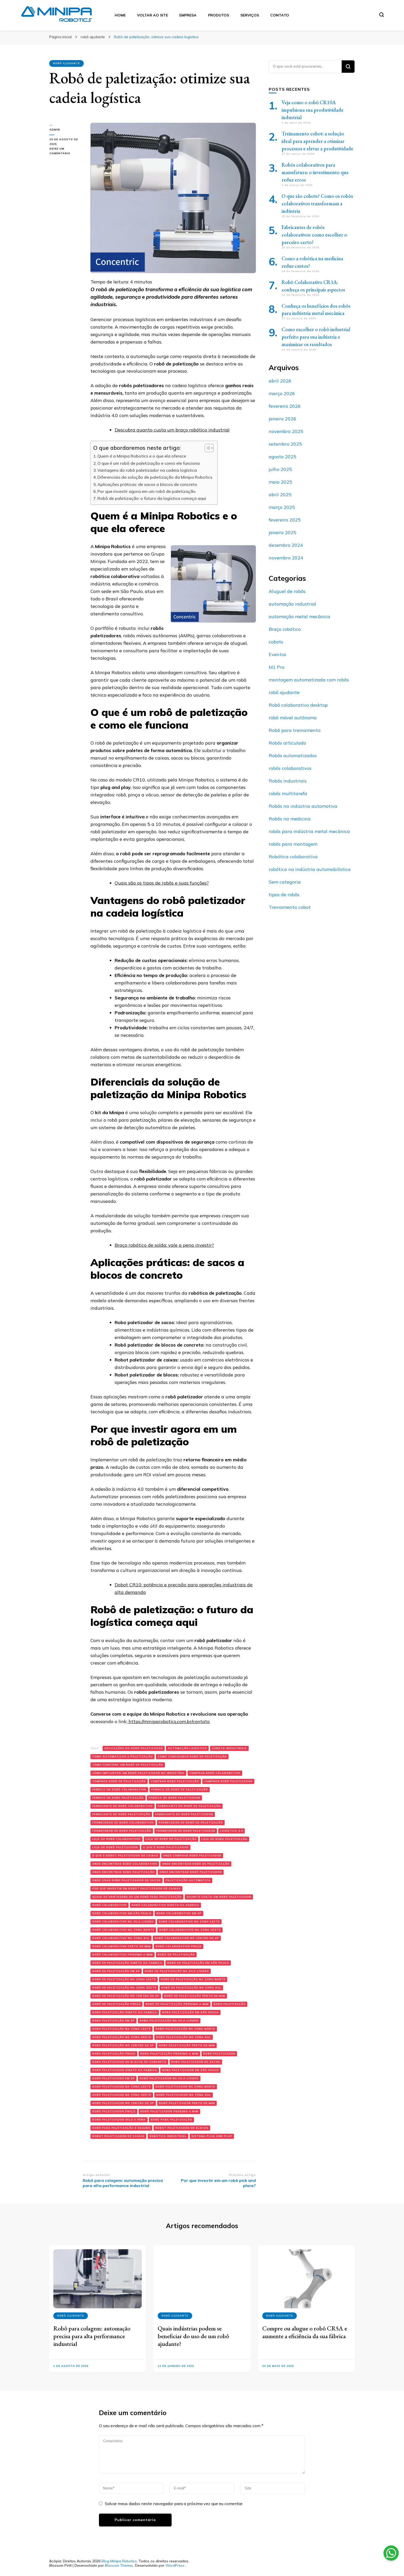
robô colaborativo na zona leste (189, 1921)
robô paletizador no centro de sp (123, 2103)
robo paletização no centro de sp (123, 2045)
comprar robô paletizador (228, 1781)
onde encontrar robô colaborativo (124, 1863)
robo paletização (230, 2004)
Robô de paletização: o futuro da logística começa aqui (151, 498)
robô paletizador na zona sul (183, 2095)
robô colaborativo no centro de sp (187, 1938)
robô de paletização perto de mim (194, 1996)
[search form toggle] (381, 14)
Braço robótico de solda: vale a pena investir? (164, 1245)
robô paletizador (219, 2053)
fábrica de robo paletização (118, 1797)
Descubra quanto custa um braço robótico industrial (172, 430)
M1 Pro (276, 667)
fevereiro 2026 (285, 406)
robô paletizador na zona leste (121, 2086)
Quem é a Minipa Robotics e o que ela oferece (141, 456)
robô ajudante (66, 63)
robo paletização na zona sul (183, 2037)
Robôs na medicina (289, 819)
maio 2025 (280, 482)
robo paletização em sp (113, 2020)
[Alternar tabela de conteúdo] (206, 448)
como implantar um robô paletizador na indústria (138, 1773)
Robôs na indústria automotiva (303, 806)
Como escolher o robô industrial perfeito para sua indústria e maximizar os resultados (316, 337)
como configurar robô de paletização (192, 1756)
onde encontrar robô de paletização (196, 1863)
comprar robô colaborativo (214, 1773)
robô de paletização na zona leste (124, 1979)
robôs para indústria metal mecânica (309, 831)
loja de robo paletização (224, 1839)
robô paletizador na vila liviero (169, 2078)
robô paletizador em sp (113, 2078)
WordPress (174, 2565)
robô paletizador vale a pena (119, 2119)
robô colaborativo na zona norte (123, 1929)
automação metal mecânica (299, 616)
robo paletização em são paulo (190, 2012)
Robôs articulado (287, 743)
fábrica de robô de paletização (179, 1789)
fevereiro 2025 (285, 520)
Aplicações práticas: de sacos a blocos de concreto (147, 484)
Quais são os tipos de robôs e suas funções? (162, 883)
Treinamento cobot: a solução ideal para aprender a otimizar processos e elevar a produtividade (317, 141)
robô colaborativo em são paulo (122, 1913)
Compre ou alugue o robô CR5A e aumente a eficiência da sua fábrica (304, 2332)
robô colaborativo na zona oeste (190, 1929)
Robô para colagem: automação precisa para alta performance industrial (91, 2336)
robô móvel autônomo (293, 718)
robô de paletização (176, 1954)
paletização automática (188, 1880)
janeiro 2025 (282, 532)
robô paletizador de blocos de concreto (129, 2062)
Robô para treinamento (295, 730)
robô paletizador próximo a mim (169, 2111)
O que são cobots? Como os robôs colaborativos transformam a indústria (317, 203)
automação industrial (292, 604)
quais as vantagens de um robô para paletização (137, 1896)
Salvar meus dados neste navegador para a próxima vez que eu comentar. (174, 2503)
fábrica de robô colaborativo (119, 1789)
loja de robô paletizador (115, 1847)
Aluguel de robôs (287, 591)
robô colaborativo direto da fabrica (165, 1905)
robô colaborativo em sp (178, 1913)
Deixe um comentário (66, 151)
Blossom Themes (119, 2565)
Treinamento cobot (290, 907)
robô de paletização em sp (116, 1971)
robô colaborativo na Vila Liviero (123, 1921)
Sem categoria (285, 882)
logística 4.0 (231, 1830)
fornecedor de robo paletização (121, 1830)
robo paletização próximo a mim (169, 2053)
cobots (276, 642)
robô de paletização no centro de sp (125, 1996)
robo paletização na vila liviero (169, 2020)
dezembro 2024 (286, 545)
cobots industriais (229, 1748)
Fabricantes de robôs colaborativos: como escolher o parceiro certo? (314, 235)
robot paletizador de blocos (181, 2128)
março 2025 (282, 507)
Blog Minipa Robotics (119, 2561)
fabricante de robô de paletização (189, 1806)
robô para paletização (171, 2119)
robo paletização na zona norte (185, 2029)
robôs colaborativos (290, 768)
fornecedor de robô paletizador (185, 1830)
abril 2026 (280, 381)
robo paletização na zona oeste (121, 2037)
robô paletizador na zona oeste (121, 2095)
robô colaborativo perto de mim (121, 1946)
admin (54, 129)
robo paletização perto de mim (187, 2045)
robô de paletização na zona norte (193, 1979)
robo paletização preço (114, 2053)
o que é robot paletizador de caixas (125, 1855)
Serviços (249, 15)
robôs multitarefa (288, 793)
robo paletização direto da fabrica (124, 2012)
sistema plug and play (211, 2136)
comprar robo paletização (175, 1781)
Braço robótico (285, 629)
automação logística (187, 1748)
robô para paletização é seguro (121, 2128)
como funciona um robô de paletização (127, 1764)
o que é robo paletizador (166, 1847)
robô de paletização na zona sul (191, 1987)
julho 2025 (280, 469)
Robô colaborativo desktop (298, 705)
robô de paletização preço (116, 2004)
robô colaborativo (109, 1905)
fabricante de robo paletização (121, 1814)
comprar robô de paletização (119, 1781)
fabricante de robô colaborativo (122, 1806)
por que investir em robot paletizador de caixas (136, 1888)
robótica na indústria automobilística (310, 869)
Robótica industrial (168, 2136)
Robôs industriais (288, 781)
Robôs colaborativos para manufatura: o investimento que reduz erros (315, 172)
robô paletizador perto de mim (187, 2103)
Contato (279, 15)
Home (120, 15)
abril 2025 (280, 495)
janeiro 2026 (282, 419)
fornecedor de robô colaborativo (123, 1822)
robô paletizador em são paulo (190, 2070)
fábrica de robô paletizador (174, 1797)
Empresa (188, 15)
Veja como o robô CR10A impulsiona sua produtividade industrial (312, 110)
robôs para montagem (293, 844)
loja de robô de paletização (171, 1839)
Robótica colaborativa (293, 857)
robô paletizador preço (114, 2111)
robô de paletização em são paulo (198, 1962)
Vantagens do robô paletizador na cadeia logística (147, 470)
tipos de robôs (284, 895)
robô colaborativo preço (178, 1946)
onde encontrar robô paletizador (190, 1872)
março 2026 (282, 393)
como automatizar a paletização (122, 1756)
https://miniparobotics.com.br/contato (168, 1721)
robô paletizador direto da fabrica (124, 2070)
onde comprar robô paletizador (192, 1855)
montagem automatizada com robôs (309, 680)
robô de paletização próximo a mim (177, 2004)
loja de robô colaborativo (116, 1839)
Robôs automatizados (293, 756)
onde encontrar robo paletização (123, 1872)
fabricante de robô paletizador (184, 1814)
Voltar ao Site (152, 15)
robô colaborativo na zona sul (121, 1938)
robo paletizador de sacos (195, 2062)
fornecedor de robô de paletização (191, 1822)
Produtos (218, 15)
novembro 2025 (286, 431)
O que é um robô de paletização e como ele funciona (148, 463)
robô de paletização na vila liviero (177, 1971)
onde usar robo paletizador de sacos (126, 1880)
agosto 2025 (282, 457)
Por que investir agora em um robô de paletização (146, 491)
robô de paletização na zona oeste (124, 1987)
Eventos (277, 654)
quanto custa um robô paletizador (219, 1896)
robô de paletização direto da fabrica (127, 1962)
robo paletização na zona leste (121, 2029)
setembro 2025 (285, 444)
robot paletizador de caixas (118, 2136)
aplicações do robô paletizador (133, 1748)
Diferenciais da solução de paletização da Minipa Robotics (154, 477)
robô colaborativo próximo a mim (122, 1954)
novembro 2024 (286, 558)
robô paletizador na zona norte (185, 2086)
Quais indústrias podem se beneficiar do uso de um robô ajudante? (193, 2336)
